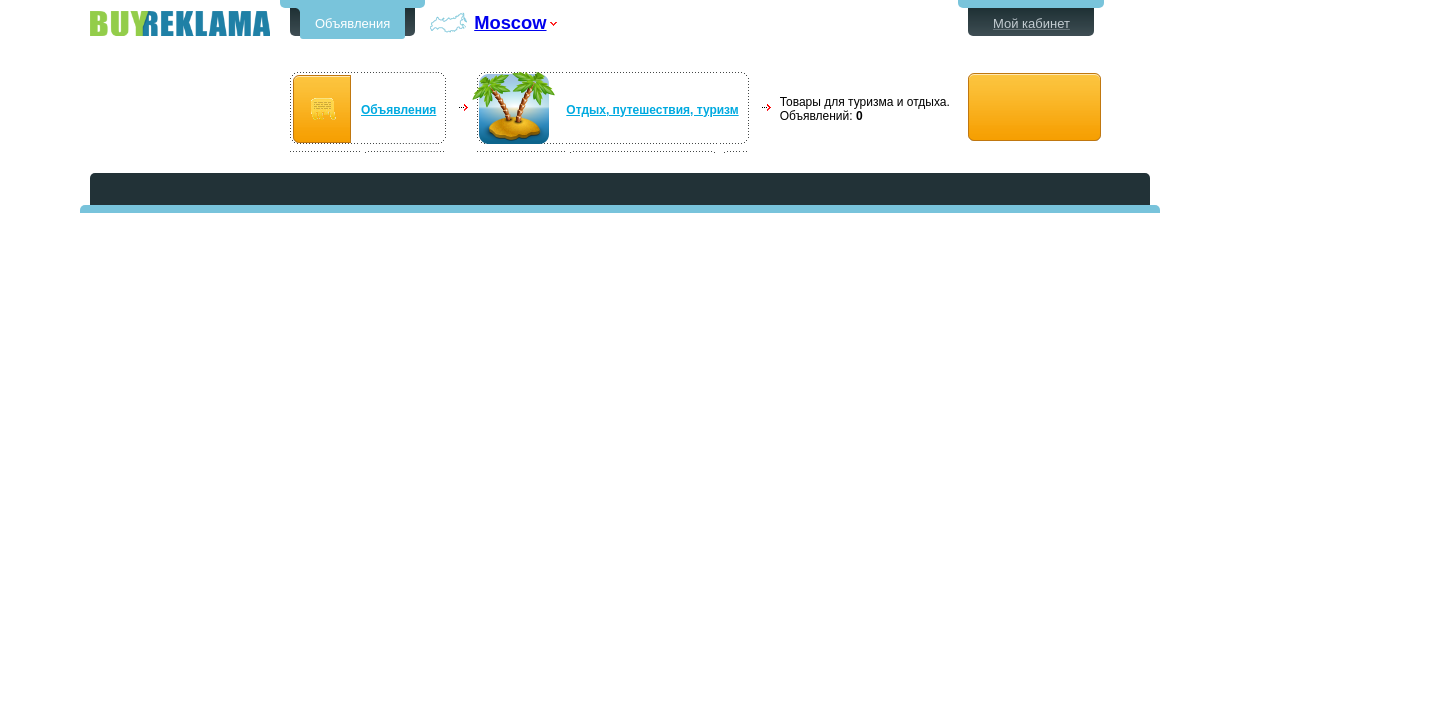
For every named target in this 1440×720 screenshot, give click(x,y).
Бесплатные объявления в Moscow (180, 23)
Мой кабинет (1031, 23)
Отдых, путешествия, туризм (652, 110)
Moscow (510, 22)
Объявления (352, 23)
